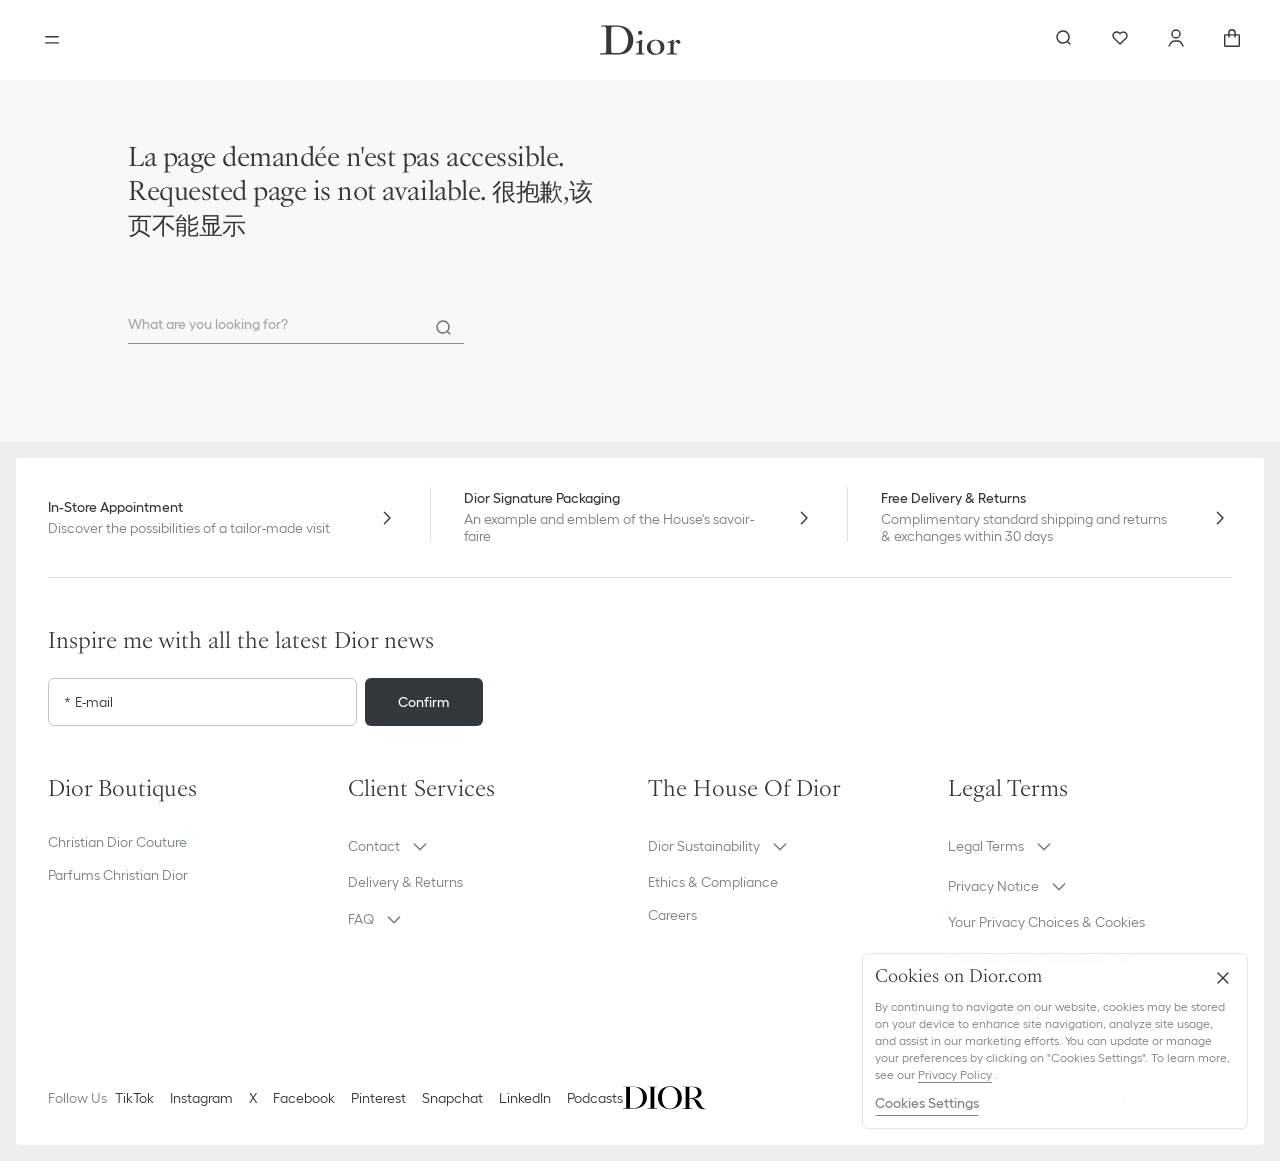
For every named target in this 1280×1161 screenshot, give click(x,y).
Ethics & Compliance (713, 882)
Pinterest (378, 1098)
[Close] (1223, 978)
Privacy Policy (955, 1074)
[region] (1055, 1041)
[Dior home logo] (640, 40)
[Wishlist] (1120, 40)
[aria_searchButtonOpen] (1064, 40)
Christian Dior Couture (117, 842)
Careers (672, 915)
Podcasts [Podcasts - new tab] (595, 1098)
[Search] (444, 328)
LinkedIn (525, 1098)
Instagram (201, 1098)
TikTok (134, 1098)
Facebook (304, 1098)
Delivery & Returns (405, 882)
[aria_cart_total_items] (1232, 40)
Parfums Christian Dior (118, 875)
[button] (490, 846)
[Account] (1176, 40)
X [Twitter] (253, 1098)
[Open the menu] (52, 40)
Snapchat (452, 1098)
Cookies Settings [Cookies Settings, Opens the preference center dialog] (927, 1103)
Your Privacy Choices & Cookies (1046, 922)
